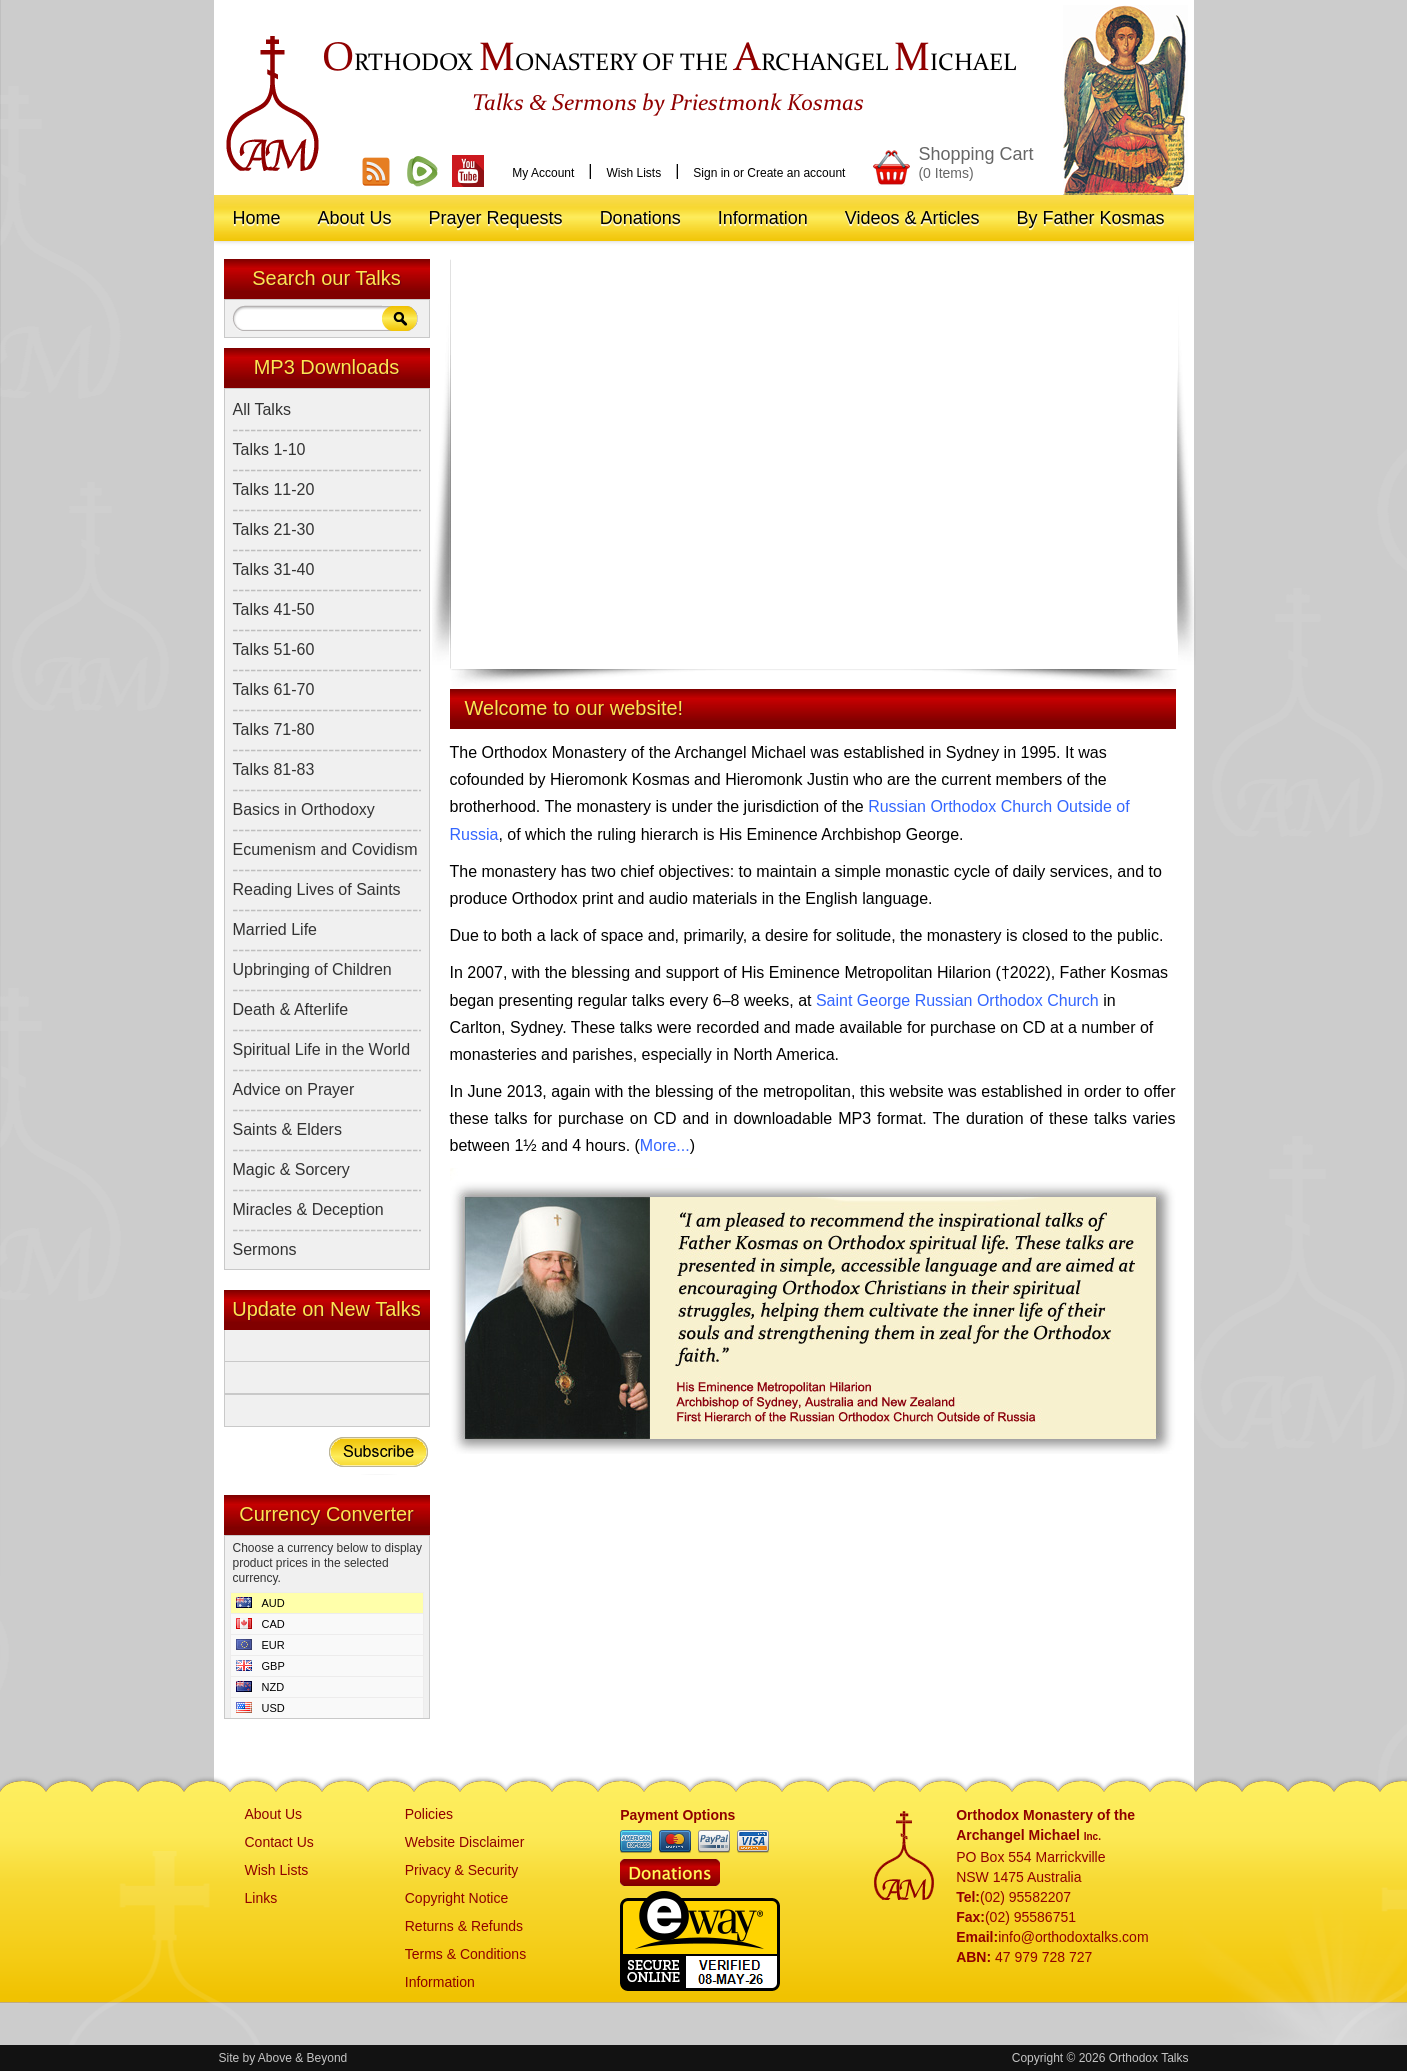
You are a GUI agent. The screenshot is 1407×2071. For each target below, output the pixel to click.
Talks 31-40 (274, 569)
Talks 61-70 (274, 689)
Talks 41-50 (274, 609)
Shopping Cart (975, 162)
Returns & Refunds (464, 1926)
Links (261, 1898)
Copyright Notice (457, 1898)
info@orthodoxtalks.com (1073, 1937)
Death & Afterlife (291, 1009)
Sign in (711, 173)
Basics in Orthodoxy (304, 809)
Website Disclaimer (465, 1842)
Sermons (265, 1249)
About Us (274, 1814)
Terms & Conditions (465, 1954)
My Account (543, 173)
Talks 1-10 (269, 449)
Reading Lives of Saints (317, 889)
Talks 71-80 (274, 729)
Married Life (275, 929)
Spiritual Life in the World (322, 1049)
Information (440, 1982)
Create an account (796, 173)
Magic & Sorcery (291, 1169)
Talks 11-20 (274, 489)
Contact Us (279, 1842)
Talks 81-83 (274, 769)
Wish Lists (633, 173)
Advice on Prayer (294, 1089)
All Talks (262, 409)
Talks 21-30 (274, 529)
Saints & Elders (287, 1129)
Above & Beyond (302, 2058)
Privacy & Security (462, 1870)
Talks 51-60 (274, 649)
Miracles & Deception (308, 1209)
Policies (429, 1814)
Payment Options (677, 1815)
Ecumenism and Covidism (325, 849)
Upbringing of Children (312, 969)
